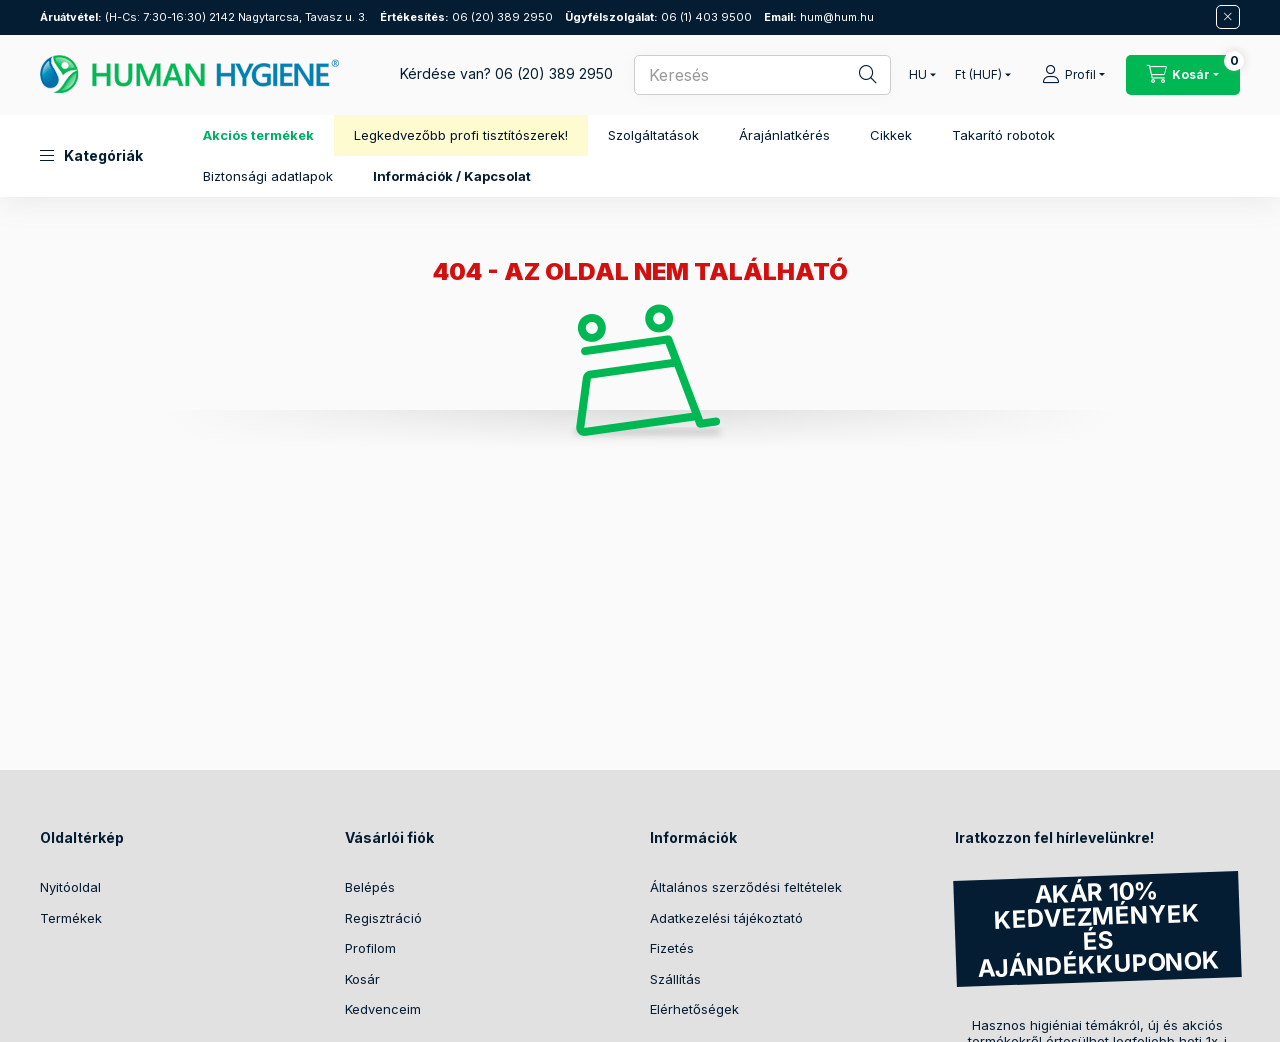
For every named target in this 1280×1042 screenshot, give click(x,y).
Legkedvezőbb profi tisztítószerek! (461, 135)
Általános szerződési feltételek (746, 887)
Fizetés (672, 948)
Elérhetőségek (694, 1009)
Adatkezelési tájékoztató (726, 918)
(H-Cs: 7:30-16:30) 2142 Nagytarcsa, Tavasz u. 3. (204, 17)
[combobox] (762, 75)
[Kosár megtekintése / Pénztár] (1183, 75)
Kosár (362, 979)
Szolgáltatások (653, 135)
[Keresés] (854, 75)
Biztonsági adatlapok (268, 176)
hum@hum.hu (819, 17)
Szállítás (675, 979)
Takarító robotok (1003, 135)
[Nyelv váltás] (918, 75)
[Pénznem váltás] (978, 75)
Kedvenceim (383, 1009)
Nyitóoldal (70, 887)
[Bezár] (1228, 17)
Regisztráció (383, 918)
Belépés (370, 887)
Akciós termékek (258, 135)
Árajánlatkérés (784, 135)
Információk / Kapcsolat (452, 176)
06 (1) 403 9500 (658, 17)
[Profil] (1073, 75)
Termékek (71, 918)
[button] (91, 156)
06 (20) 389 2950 (466, 17)
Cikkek (891, 135)
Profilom (370, 948)
